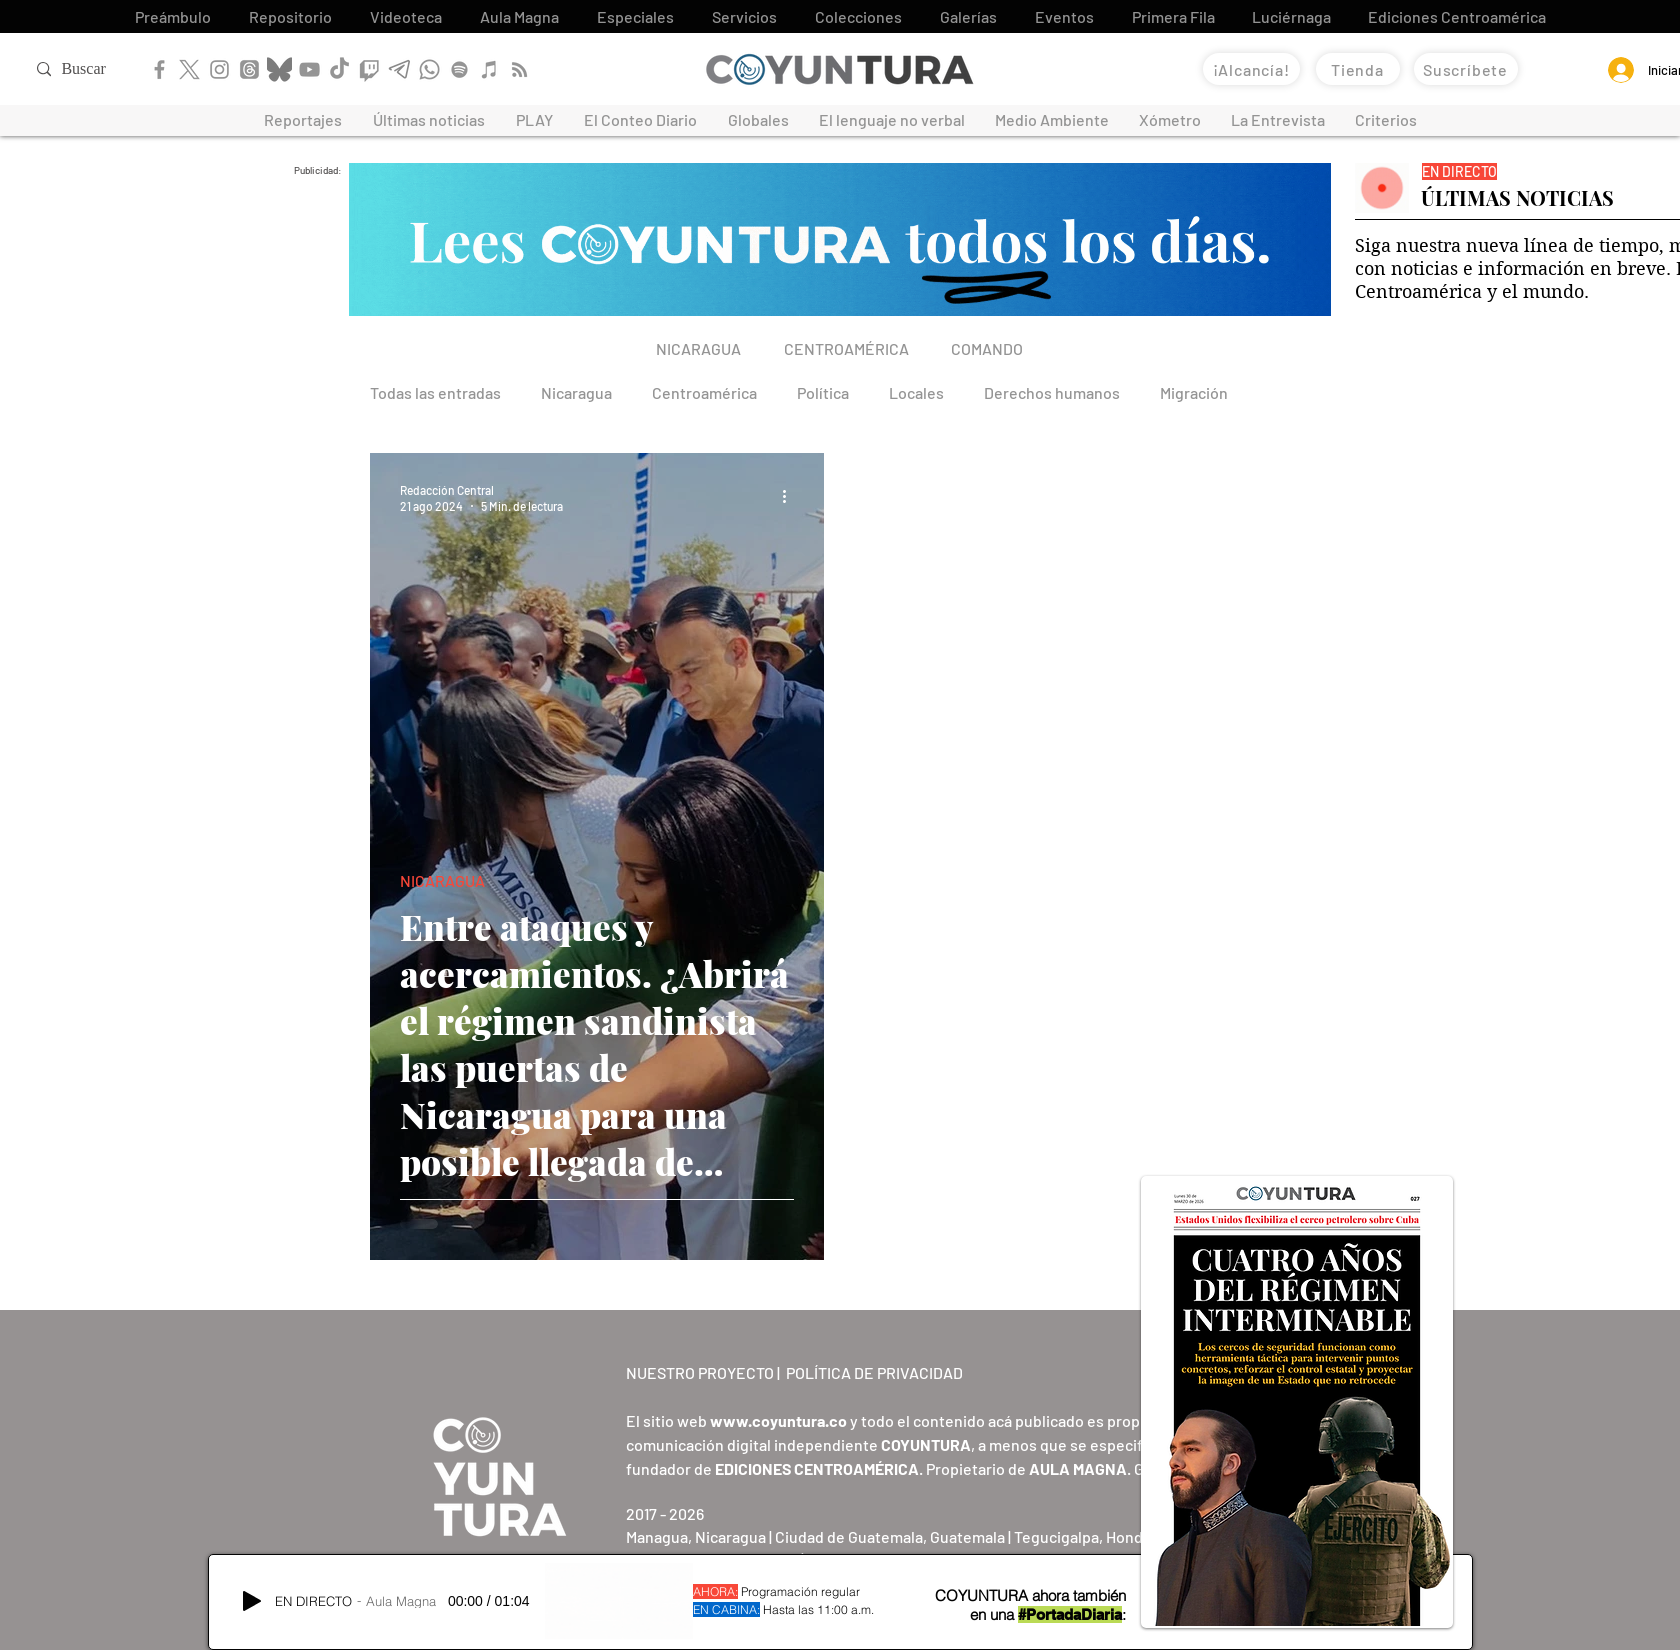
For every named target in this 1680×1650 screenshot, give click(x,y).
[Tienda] (1358, 69)
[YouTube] (309, 69)
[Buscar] (101, 69)
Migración (1194, 392)
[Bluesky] (279, 69)
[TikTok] (339, 69)
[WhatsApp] (429, 69)
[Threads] (249, 69)
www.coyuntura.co (778, 1420)
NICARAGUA (442, 880)
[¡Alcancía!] (1251, 69)
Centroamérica (704, 392)
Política (823, 392)
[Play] (252, 1601)
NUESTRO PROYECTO (700, 1372)
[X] (189, 69)
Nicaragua (576, 392)
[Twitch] (369, 69)
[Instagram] (219, 69)
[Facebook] (159, 69)
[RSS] (519, 69)
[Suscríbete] (1466, 69)
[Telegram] (399, 69)
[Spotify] (459, 69)
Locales (916, 392)
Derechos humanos (1052, 392)
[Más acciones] (791, 497)
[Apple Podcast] (489, 69)
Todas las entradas (435, 392)
